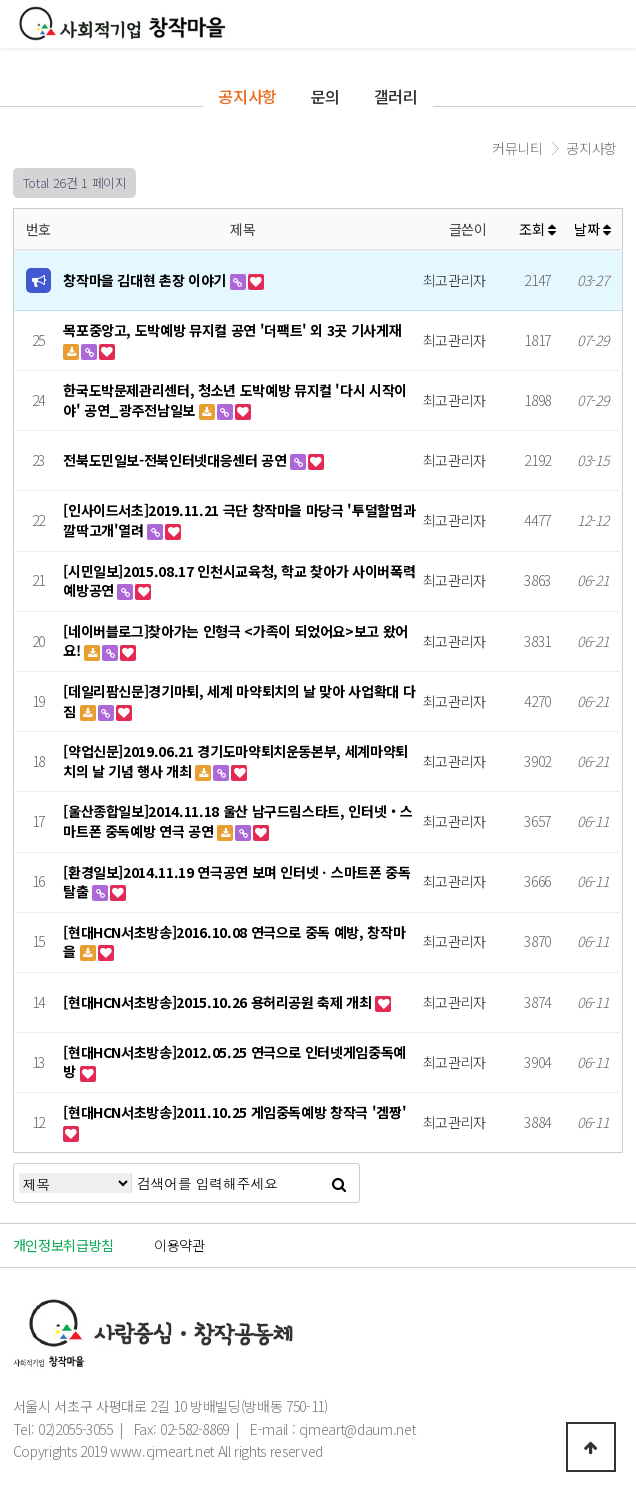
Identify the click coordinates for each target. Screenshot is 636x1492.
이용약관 (179, 1245)
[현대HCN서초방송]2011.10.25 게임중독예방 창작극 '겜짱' (234, 1112)
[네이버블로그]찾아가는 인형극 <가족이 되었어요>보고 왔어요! (235, 641)
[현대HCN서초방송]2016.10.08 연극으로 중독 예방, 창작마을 (234, 942)
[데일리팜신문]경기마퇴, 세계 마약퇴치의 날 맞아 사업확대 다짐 (239, 701)
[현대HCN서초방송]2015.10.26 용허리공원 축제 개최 (219, 1002)
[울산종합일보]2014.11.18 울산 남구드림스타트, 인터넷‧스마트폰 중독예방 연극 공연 (237, 821)
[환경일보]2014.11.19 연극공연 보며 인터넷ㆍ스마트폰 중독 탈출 (236, 882)
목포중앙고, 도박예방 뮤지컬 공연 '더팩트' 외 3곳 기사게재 (232, 330)
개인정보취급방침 (63, 1245)
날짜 (592, 229)
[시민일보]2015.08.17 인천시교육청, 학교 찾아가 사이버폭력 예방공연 (239, 581)
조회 (537, 229)
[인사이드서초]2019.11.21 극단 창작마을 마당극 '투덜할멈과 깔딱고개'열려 (239, 520)
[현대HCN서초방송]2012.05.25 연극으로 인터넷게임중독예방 (234, 1062)
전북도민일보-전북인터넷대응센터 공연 (176, 460)
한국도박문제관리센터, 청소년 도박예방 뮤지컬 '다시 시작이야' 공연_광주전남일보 (235, 400)
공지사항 (247, 96)
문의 (325, 96)
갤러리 (396, 96)
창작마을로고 (122, 23)
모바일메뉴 (611, 25)
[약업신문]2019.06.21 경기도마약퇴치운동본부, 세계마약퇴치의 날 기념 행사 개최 (235, 761)
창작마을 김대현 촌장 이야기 (146, 280)
